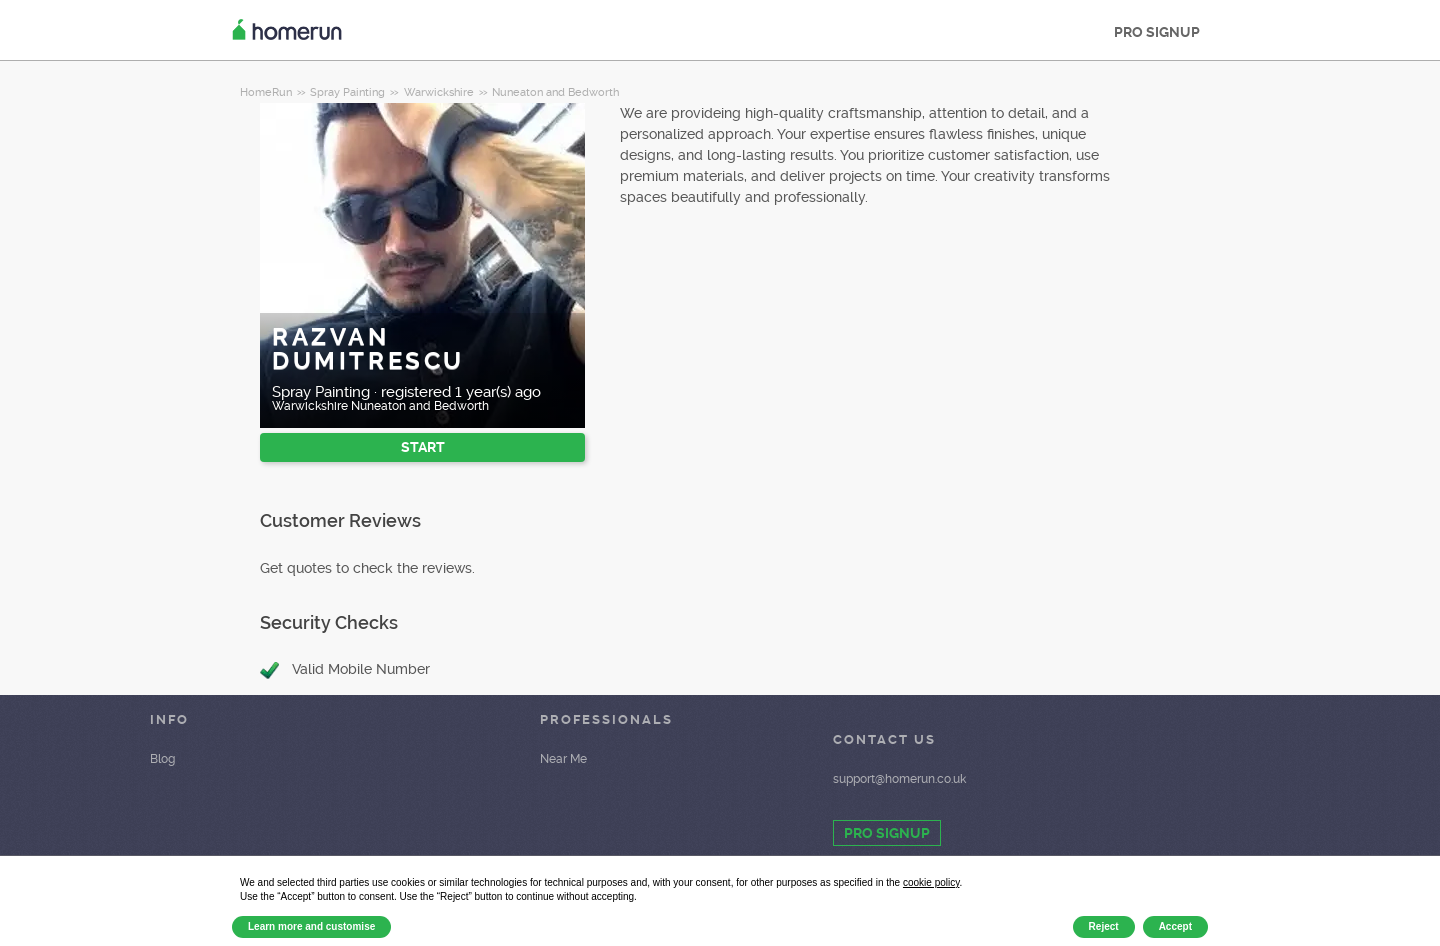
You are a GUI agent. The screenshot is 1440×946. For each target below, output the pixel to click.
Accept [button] (1175, 926)
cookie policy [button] (931, 882)
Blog (162, 759)
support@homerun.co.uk (899, 779)
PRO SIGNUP (1157, 32)
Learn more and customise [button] (311, 926)
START (423, 447)
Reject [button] (1104, 926)
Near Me (563, 759)
